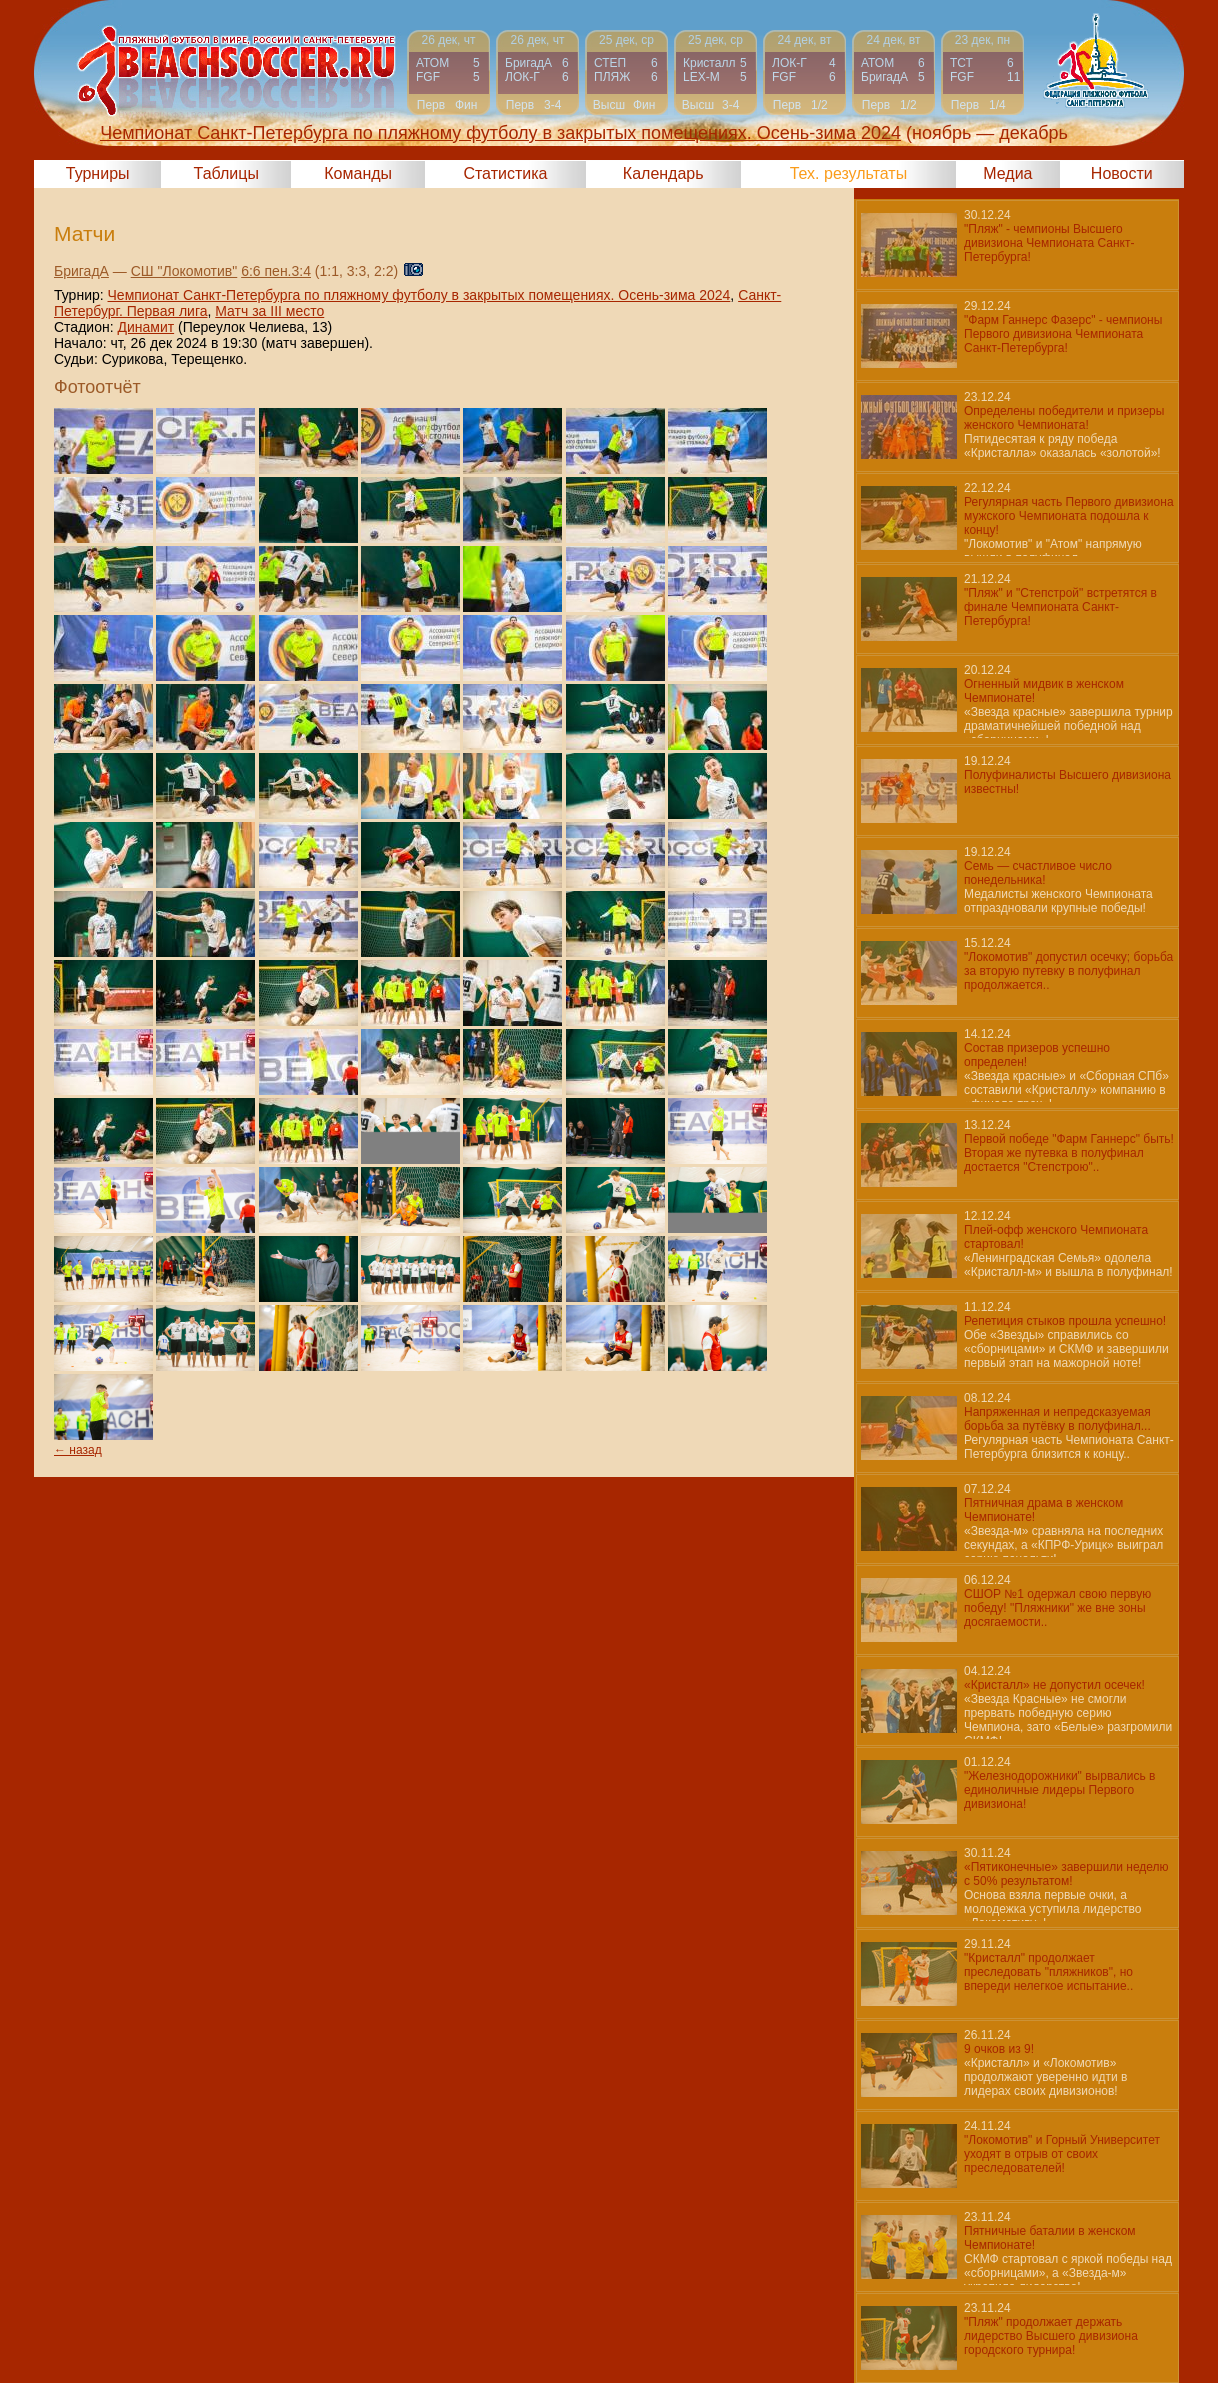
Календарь (663, 173)
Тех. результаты (849, 173)
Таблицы (226, 173)
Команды (358, 173)
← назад (78, 1450)
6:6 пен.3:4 (276, 271)
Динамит (145, 327)
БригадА (81, 271)
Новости (1122, 173)
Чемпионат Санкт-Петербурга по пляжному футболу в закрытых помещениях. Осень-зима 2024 (419, 295)
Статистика (505, 173)
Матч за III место (269, 311)
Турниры (98, 173)
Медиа (1007, 173)
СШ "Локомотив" (184, 271)
